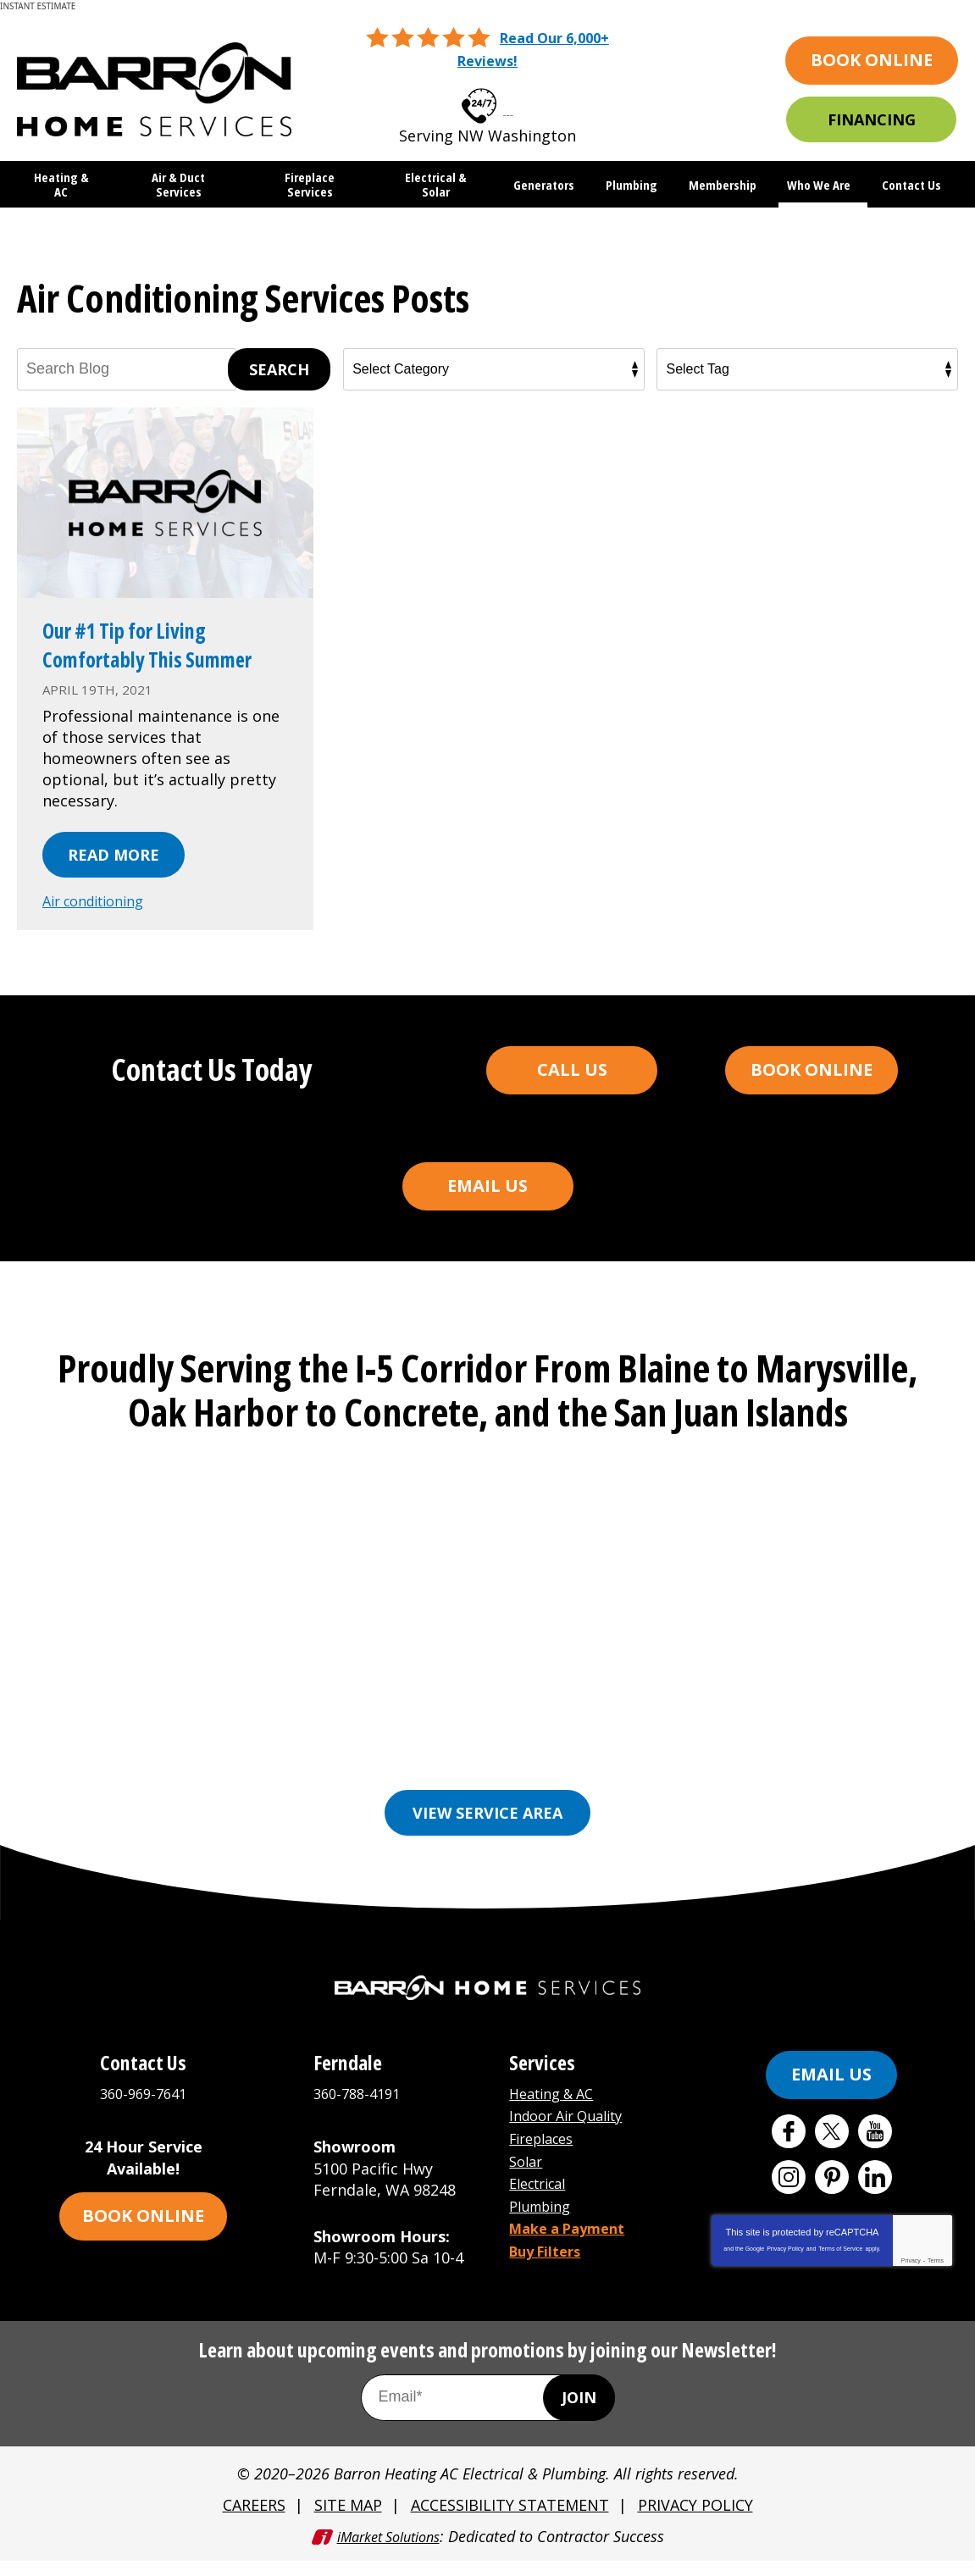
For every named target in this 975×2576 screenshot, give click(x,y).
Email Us (487, 1210)
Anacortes (191, 1756)
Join (579, 2416)
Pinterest (832, 2197)
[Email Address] (488, 2416)
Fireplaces (546, 2156)
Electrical (542, 2198)
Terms (936, 2281)
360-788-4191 (360, 2112)
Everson (492, 1756)
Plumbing (544, 2219)
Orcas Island (649, 1781)
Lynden (214, 1781)
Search (279, 367)
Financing (872, 118)
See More (753, 1781)
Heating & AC (557, 2112)
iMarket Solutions (388, 2551)
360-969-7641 (508, 99)
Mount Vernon (417, 1781)
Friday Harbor (770, 1756)
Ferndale (577, 1756)
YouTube (875, 2152)
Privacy (911, 2281)
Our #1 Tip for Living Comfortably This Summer (143, 655)
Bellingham (294, 1756)
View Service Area (487, 1833)
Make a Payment (573, 2240)
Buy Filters (549, 2262)
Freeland (664, 1756)
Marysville (302, 1781)
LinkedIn (875, 2197)
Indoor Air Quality (574, 2134)
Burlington (399, 1756)
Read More (113, 882)
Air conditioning (100, 927)
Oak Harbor (537, 1781)
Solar (527, 2177)
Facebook (789, 2152)
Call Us (572, 1094)
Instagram (789, 2197)
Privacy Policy (785, 2269)
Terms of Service (840, 2269)
